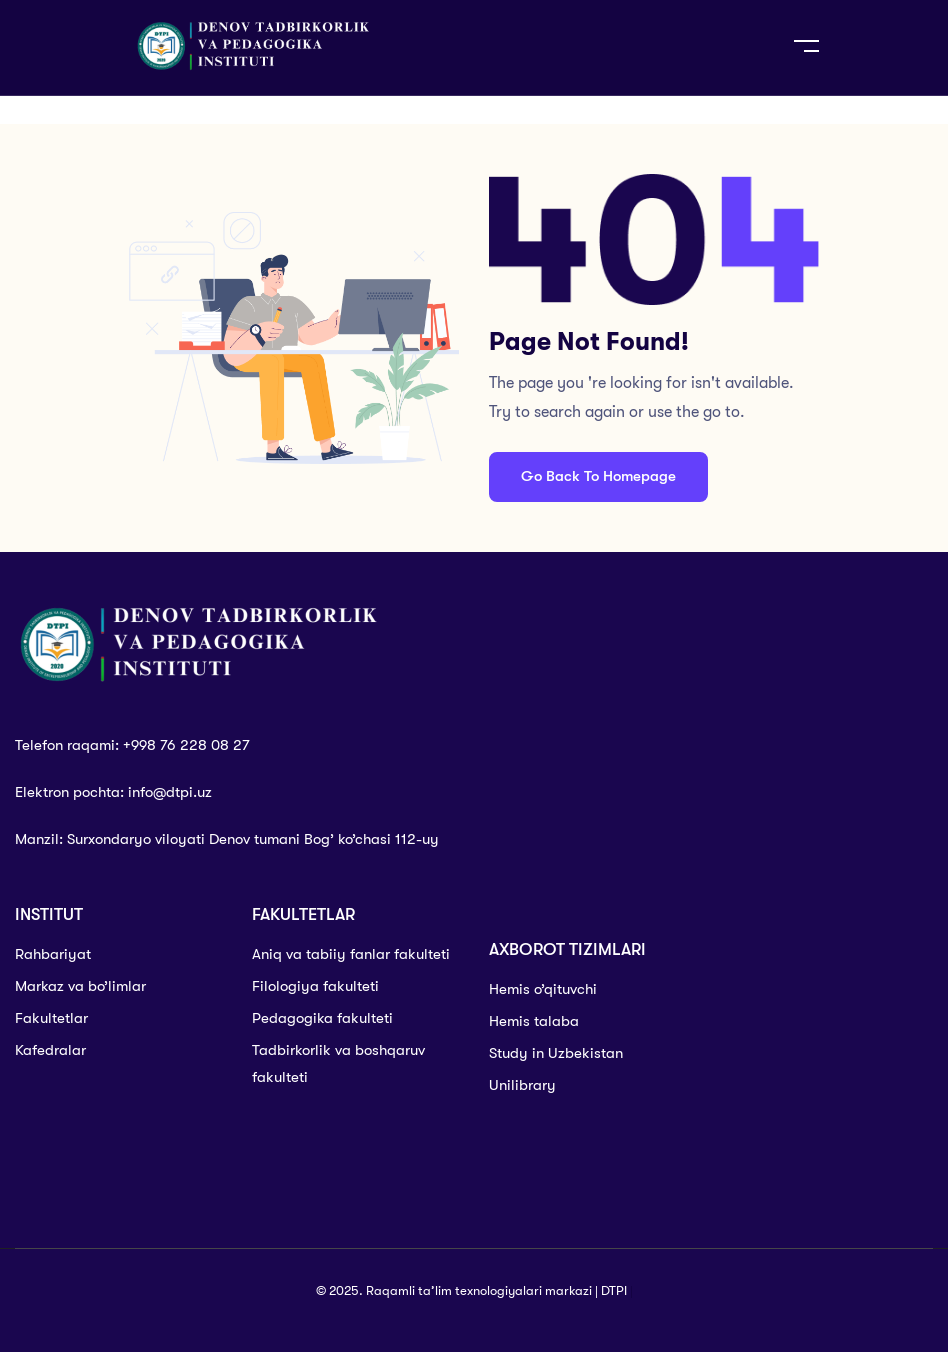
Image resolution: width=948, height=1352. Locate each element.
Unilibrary (522, 1085)
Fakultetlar (51, 1018)
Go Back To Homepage (598, 476)
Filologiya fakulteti (315, 986)
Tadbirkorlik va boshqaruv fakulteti (338, 1063)
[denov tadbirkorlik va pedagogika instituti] (829, 1053)
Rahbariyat (53, 954)
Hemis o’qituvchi (543, 989)
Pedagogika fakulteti (322, 1018)
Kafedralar (50, 1050)
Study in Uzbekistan (556, 1053)
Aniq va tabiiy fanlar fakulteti (351, 954)
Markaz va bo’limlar (80, 986)
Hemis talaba (534, 1021)
